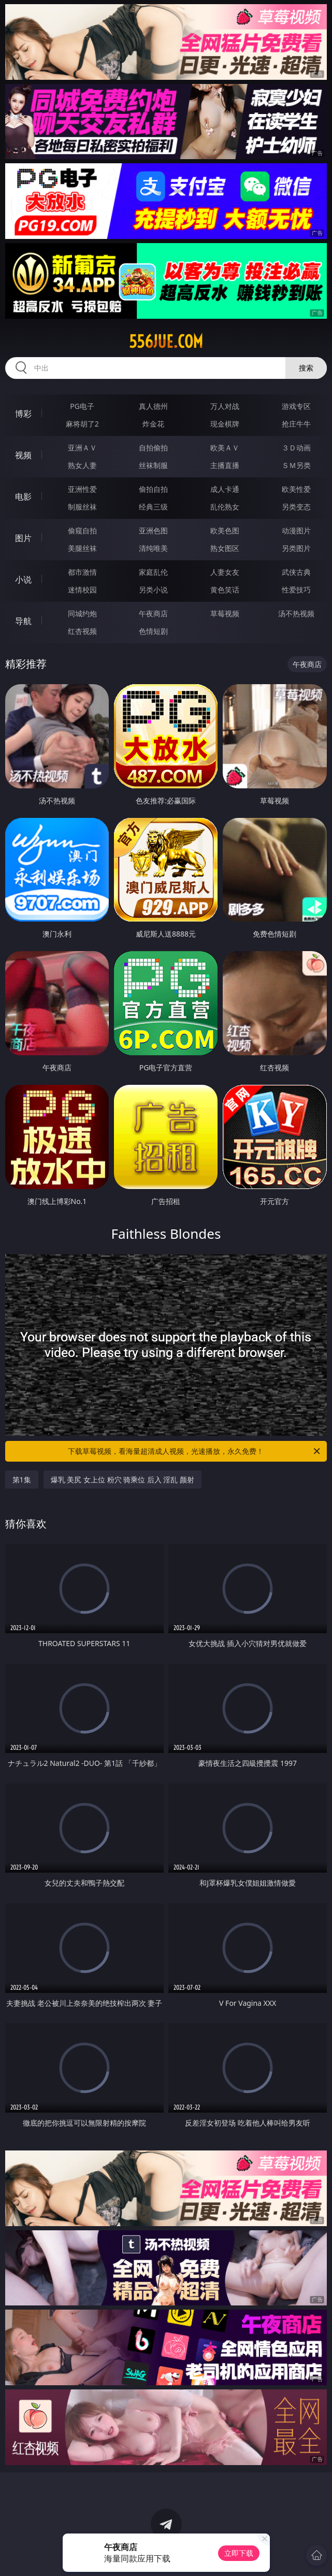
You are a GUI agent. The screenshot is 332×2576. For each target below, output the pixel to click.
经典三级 (153, 507)
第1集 (21, 1479)
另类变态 (296, 507)
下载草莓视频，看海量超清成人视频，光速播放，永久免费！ (195, 1451)
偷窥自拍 (82, 530)
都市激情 (82, 572)
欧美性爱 (296, 489)
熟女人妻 (82, 465)
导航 (23, 621)
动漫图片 (296, 530)
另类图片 (296, 548)
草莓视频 (224, 613)
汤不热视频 (296, 613)
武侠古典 (296, 572)
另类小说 (153, 590)
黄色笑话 (224, 590)
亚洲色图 (153, 530)
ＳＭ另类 (296, 465)
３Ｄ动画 (296, 447)
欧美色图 (224, 530)
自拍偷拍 (153, 447)
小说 (23, 579)
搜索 (306, 368)
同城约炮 (82, 613)
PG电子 (82, 406)
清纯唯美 (153, 548)
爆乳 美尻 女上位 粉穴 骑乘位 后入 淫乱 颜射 (122, 1479)
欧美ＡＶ (224, 447)
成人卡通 (224, 489)
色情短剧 (153, 631)
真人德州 (153, 406)
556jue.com (166, 341)
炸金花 (153, 424)
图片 (23, 538)
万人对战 (224, 406)
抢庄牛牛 (296, 424)
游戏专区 (296, 406)
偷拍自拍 (153, 489)
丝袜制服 (153, 465)
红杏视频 (82, 631)
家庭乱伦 (153, 572)
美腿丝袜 (82, 548)
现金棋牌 (224, 424)
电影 (23, 496)
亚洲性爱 (82, 489)
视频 (23, 455)
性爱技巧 (296, 590)
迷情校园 (82, 590)
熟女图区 (224, 548)
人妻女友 (224, 572)
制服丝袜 (82, 507)
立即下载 (238, 2553)
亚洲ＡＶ (82, 447)
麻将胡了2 (82, 424)
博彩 (23, 413)
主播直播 (224, 465)
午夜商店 (153, 613)
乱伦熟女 (224, 507)
